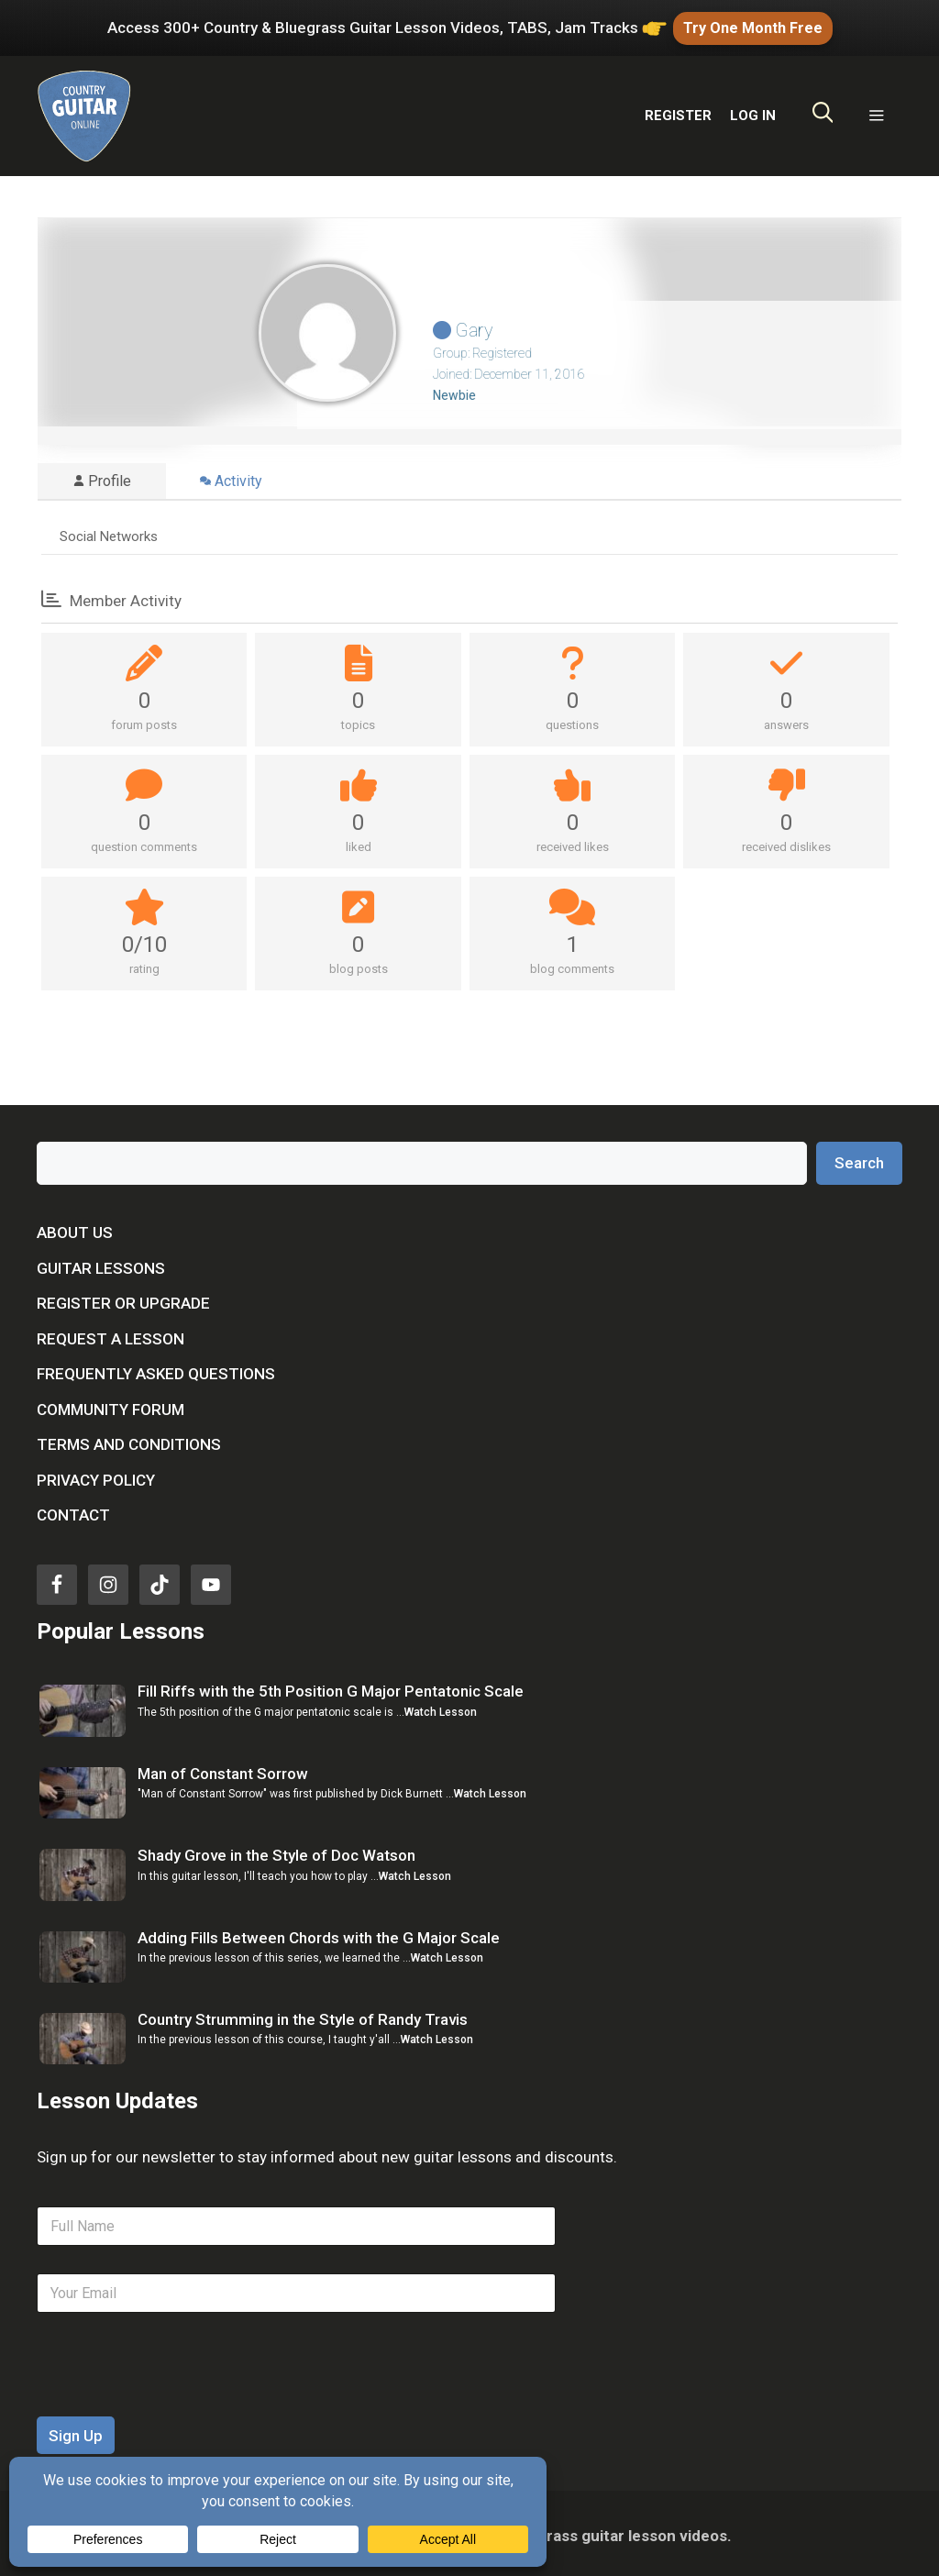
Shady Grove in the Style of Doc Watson (276, 1851)
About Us (75, 1229)
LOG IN (753, 111)
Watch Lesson (440, 1707)
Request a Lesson (110, 1334)
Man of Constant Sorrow (223, 1769)
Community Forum (110, 1405)
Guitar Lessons (101, 1264)
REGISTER (678, 111)
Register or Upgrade (123, 1299)
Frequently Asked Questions (156, 1370)
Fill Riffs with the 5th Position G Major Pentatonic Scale (331, 1687)
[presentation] (176, 2400)
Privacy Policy (96, 1475)
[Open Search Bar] (823, 111)
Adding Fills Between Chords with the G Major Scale (319, 1933)
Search (859, 1158)
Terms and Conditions (129, 1441)
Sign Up (76, 2431)
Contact (73, 1511)
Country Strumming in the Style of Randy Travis (303, 2015)
